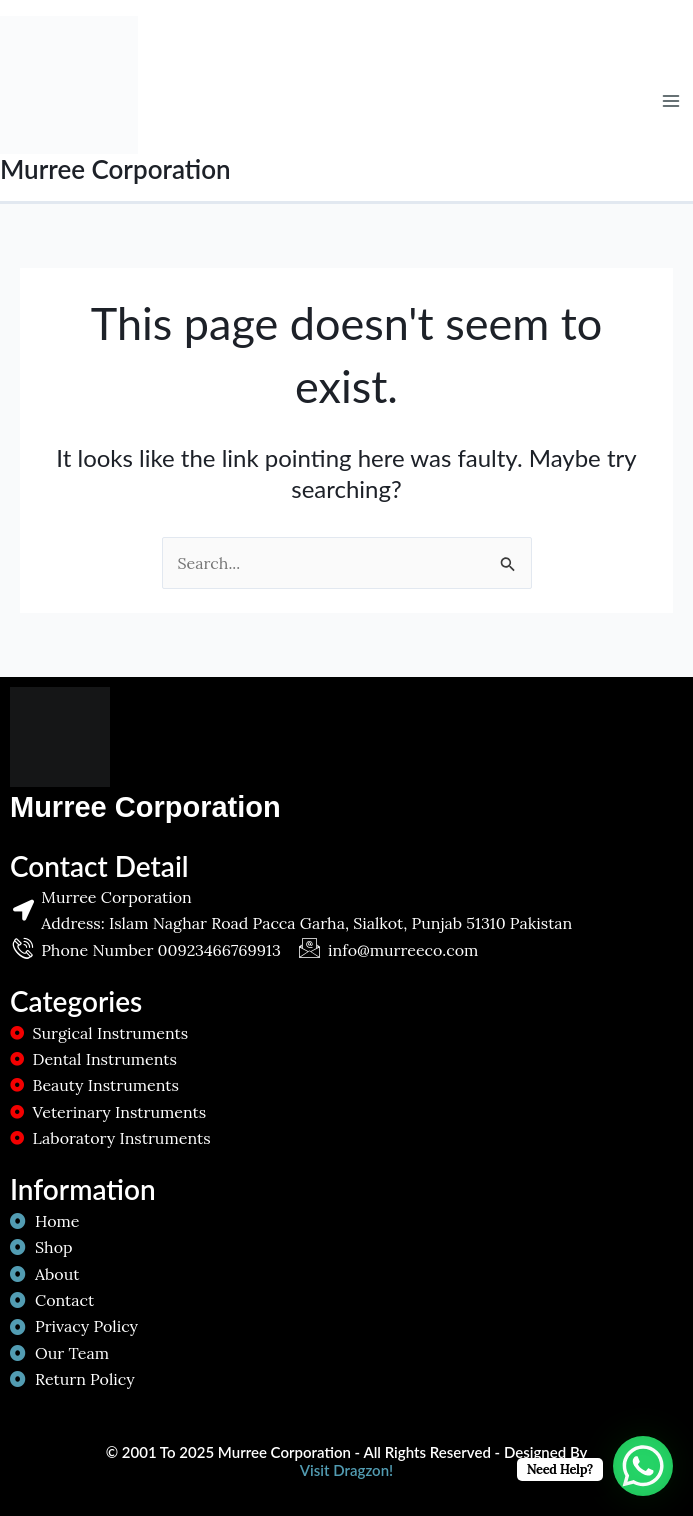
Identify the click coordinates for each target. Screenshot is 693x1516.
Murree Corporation (115, 169)
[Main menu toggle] (671, 101)
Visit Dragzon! (346, 1470)
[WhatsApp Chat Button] (643, 1466)
